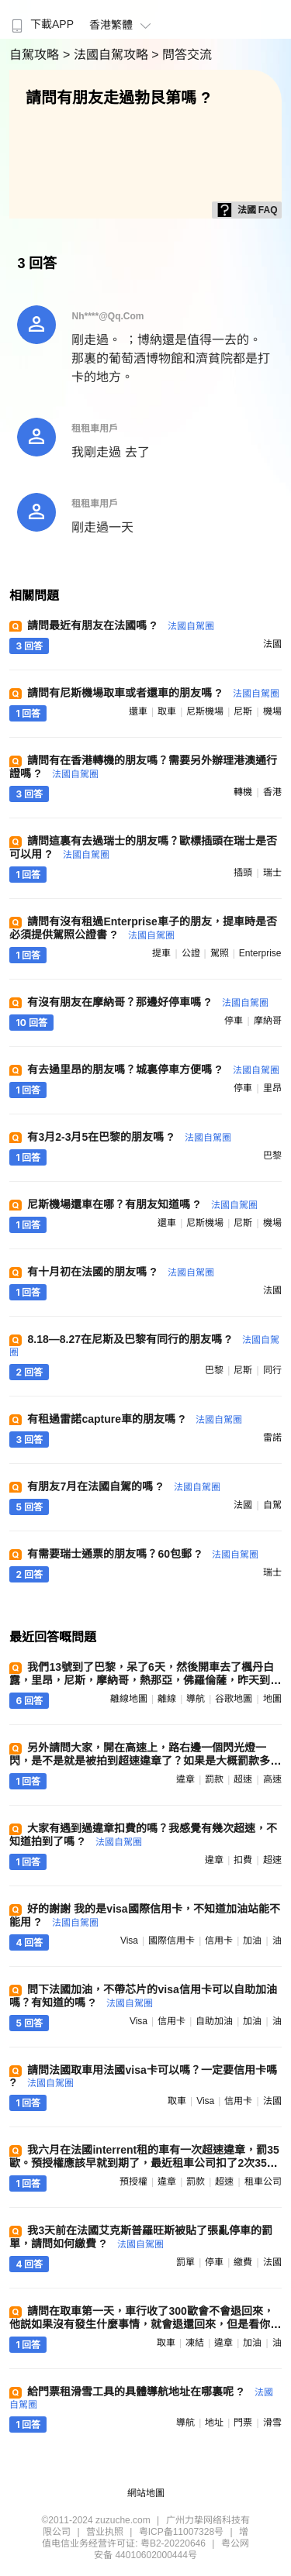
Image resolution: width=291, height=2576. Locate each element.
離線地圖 (128, 1698)
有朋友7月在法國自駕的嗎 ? (123, 1486)
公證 (191, 953)
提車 (161, 953)
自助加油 (214, 2021)
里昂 (272, 1088)
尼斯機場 (204, 711)
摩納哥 (268, 1020)
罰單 (185, 2262)
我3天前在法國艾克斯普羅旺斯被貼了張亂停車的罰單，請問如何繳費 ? (140, 2237)
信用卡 (219, 1940)
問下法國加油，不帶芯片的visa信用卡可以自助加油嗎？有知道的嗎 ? (142, 1996)
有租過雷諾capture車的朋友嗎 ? (134, 1419)
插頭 (243, 872)
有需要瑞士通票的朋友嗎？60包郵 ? (142, 1554)
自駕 (272, 1505)
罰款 (214, 1779)
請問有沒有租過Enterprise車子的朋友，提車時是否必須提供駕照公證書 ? (142, 928)
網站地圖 (146, 2493)
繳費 (243, 2262)
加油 (252, 1940)
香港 (272, 792)
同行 (272, 1370)
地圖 (272, 1698)
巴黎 (272, 1155)
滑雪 (272, 2422)
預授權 (133, 2181)
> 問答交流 (181, 54)
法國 (272, 644)
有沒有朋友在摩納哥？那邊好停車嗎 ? (147, 1002)
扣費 (243, 1860)
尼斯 (243, 711)
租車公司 (263, 2181)
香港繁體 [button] (122, 25)
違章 (185, 1779)
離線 (167, 1698)
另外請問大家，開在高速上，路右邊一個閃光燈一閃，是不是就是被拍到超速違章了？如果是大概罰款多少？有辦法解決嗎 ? (139, 1760)
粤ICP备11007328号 (181, 2531)
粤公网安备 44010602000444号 (171, 2549)
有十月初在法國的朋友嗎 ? (120, 1272)
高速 (272, 1779)
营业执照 (104, 2531)
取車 (167, 711)
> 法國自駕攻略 (107, 54)
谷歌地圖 (233, 1698)
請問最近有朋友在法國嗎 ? (120, 625)
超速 (243, 1779)
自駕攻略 (35, 54)
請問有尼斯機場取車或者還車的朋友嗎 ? (153, 693)
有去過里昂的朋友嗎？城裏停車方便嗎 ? (153, 1069)
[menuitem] (40, 19)
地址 (214, 2422)
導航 (195, 1698)
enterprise (260, 953)
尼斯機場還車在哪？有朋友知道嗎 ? (142, 1204)
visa (129, 1940)
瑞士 (272, 872)
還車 (138, 711)
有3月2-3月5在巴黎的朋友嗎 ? (128, 1137)
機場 (272, 711)
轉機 (243, 792)
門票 (243, 2422)
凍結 (194, 2342)
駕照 (219, 953)
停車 (233, 1020)
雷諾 (272, 1437)
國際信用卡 (171, 1940)
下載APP (41, 24)
